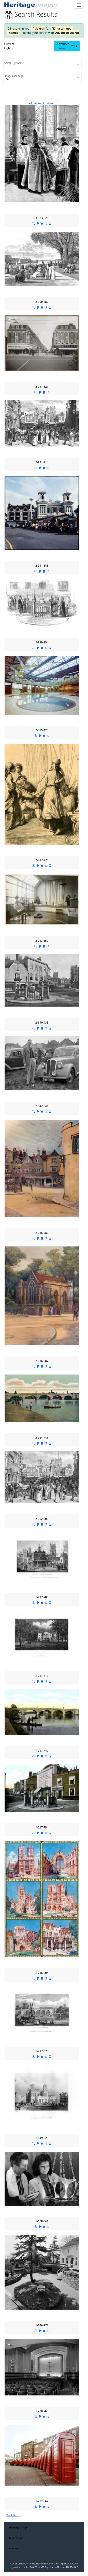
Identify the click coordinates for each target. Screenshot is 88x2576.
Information (16, 2538)
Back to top (13, 2515)
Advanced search (67, 46)
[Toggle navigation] (79, 5)
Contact (13, 2548)
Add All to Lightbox (42, 103)
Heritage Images (19, 2527)
